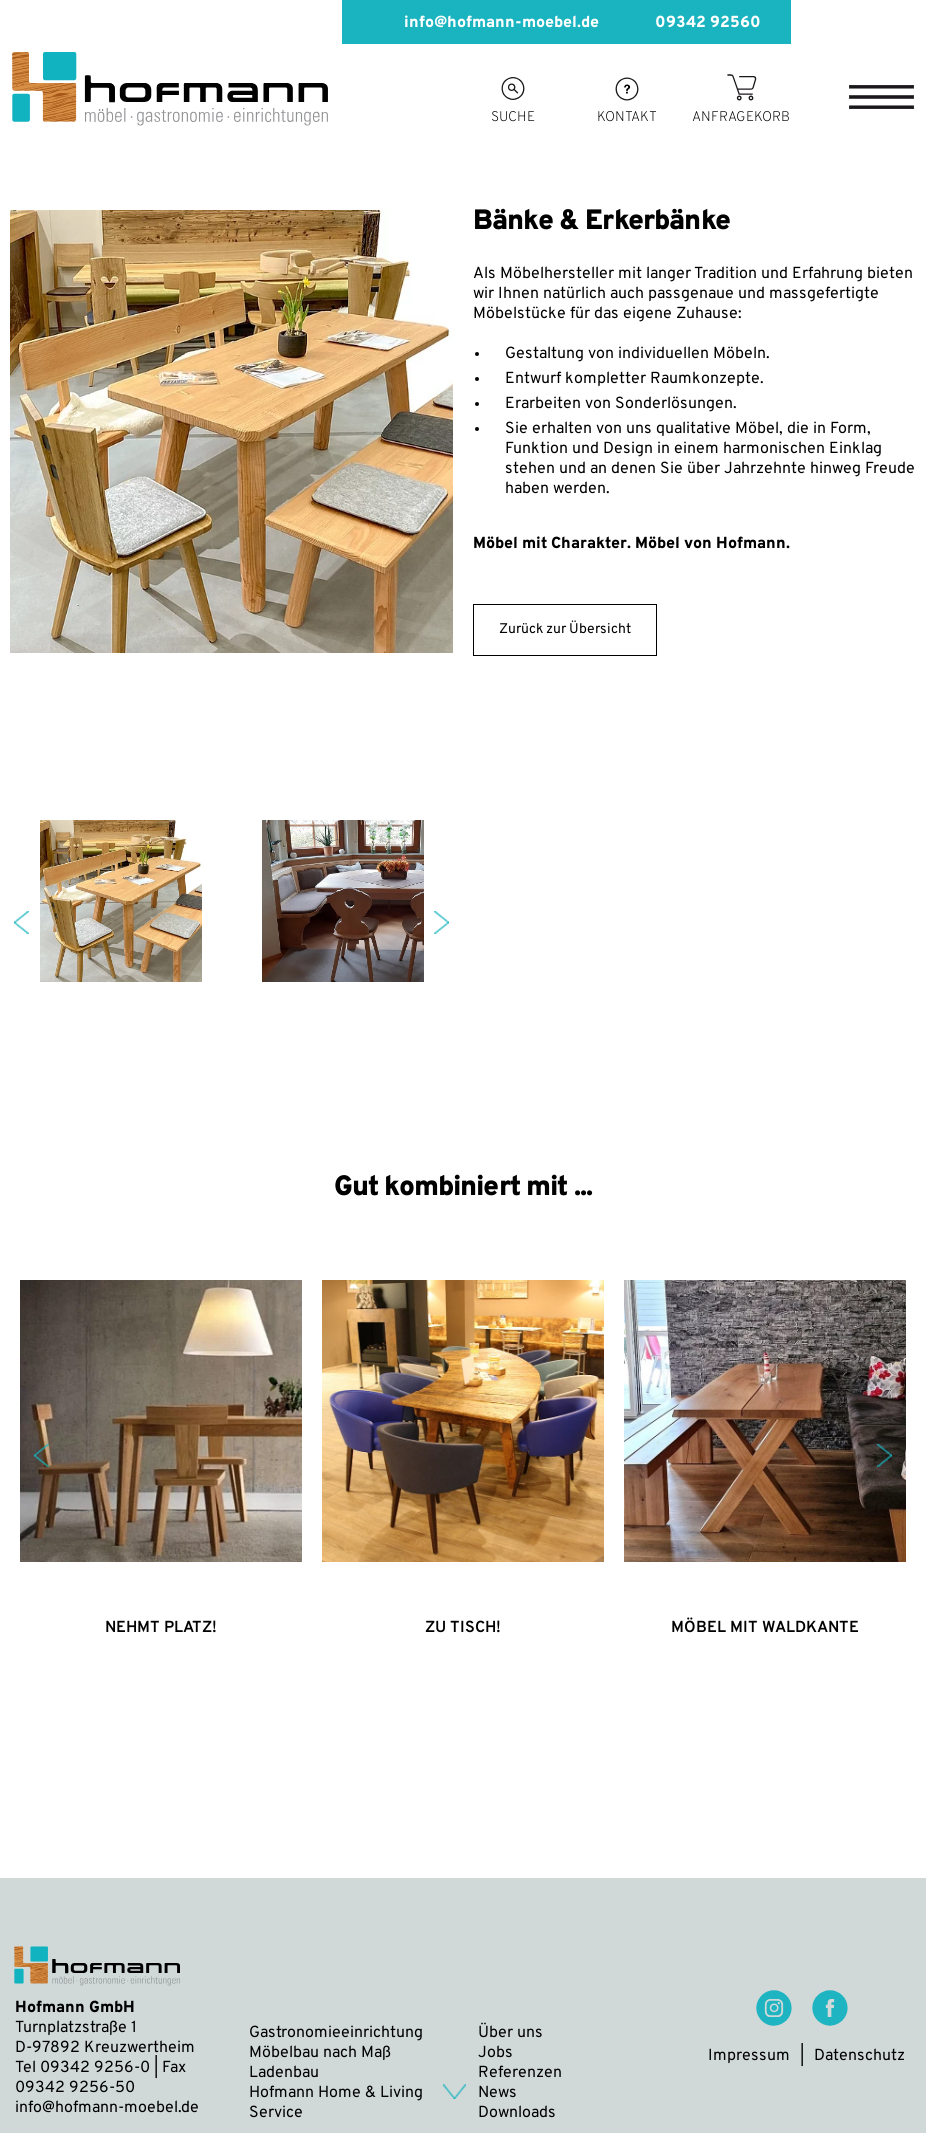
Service (276, 2113)
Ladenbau (284, 2073)
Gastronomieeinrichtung (336, 2033)
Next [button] (441, 922)
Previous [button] (21, 922)
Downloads (517, 2113)
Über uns (510, 2033)
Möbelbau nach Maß (320, 2053)
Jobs (495, 2053)
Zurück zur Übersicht (565, 629)
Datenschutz (859, 2056)
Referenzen (520, 2073)
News (497, 2093)
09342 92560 (692, 22)
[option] (231, 495)
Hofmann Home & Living (336, 2093)
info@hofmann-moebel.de (485, 22)
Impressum (749, 2056)
